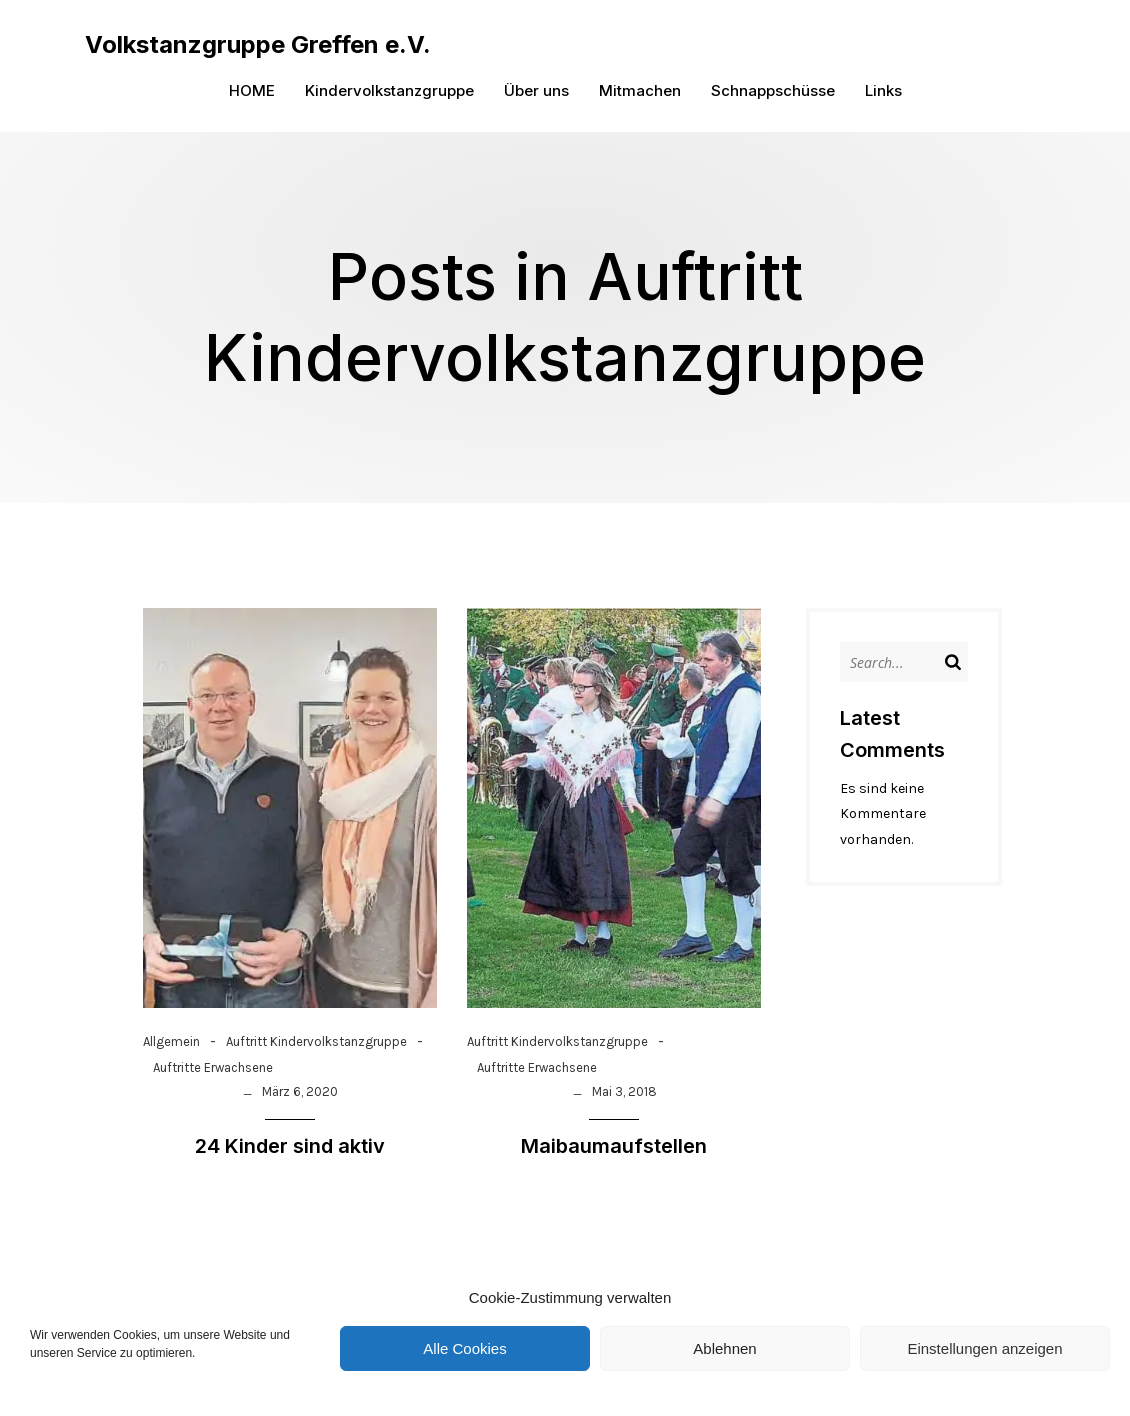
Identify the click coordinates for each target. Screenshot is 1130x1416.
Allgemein (171, 1042)
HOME (252, 90)
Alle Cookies (464, 1348)
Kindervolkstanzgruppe (389, 90)
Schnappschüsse (773, 90)
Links (883, 90)
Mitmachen (640, 90)
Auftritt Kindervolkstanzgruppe (316, 1042)
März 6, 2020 (300, 1092)
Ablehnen (724, 1348)
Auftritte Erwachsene (213, 1068)
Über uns (536, 90)
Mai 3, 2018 (624, 1092)
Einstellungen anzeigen (984, 1348)
